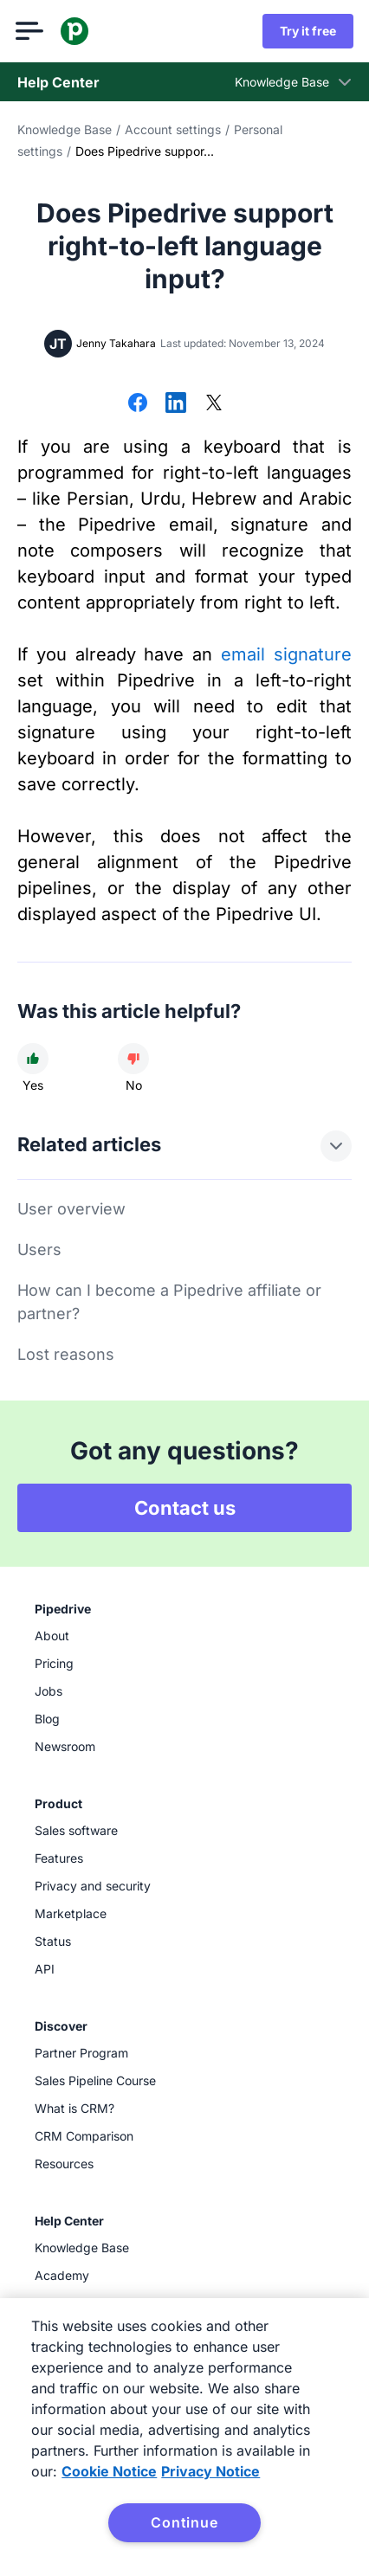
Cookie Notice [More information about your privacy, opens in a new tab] (109, 2471)
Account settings (173, 129)
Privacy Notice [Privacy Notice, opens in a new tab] (210, 2471)
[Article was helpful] (33, 1058)
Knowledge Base (64, 129)
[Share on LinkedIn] (175, 404)
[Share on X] (214, 404)
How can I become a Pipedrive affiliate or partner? (169, 1302)
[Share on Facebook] (137, 404)
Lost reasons (65, 1354)
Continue (184, 2522)
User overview (71, 1209)
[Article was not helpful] (133, 1058)
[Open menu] (31, 31)
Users (39, 1249)
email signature (286, 654)
